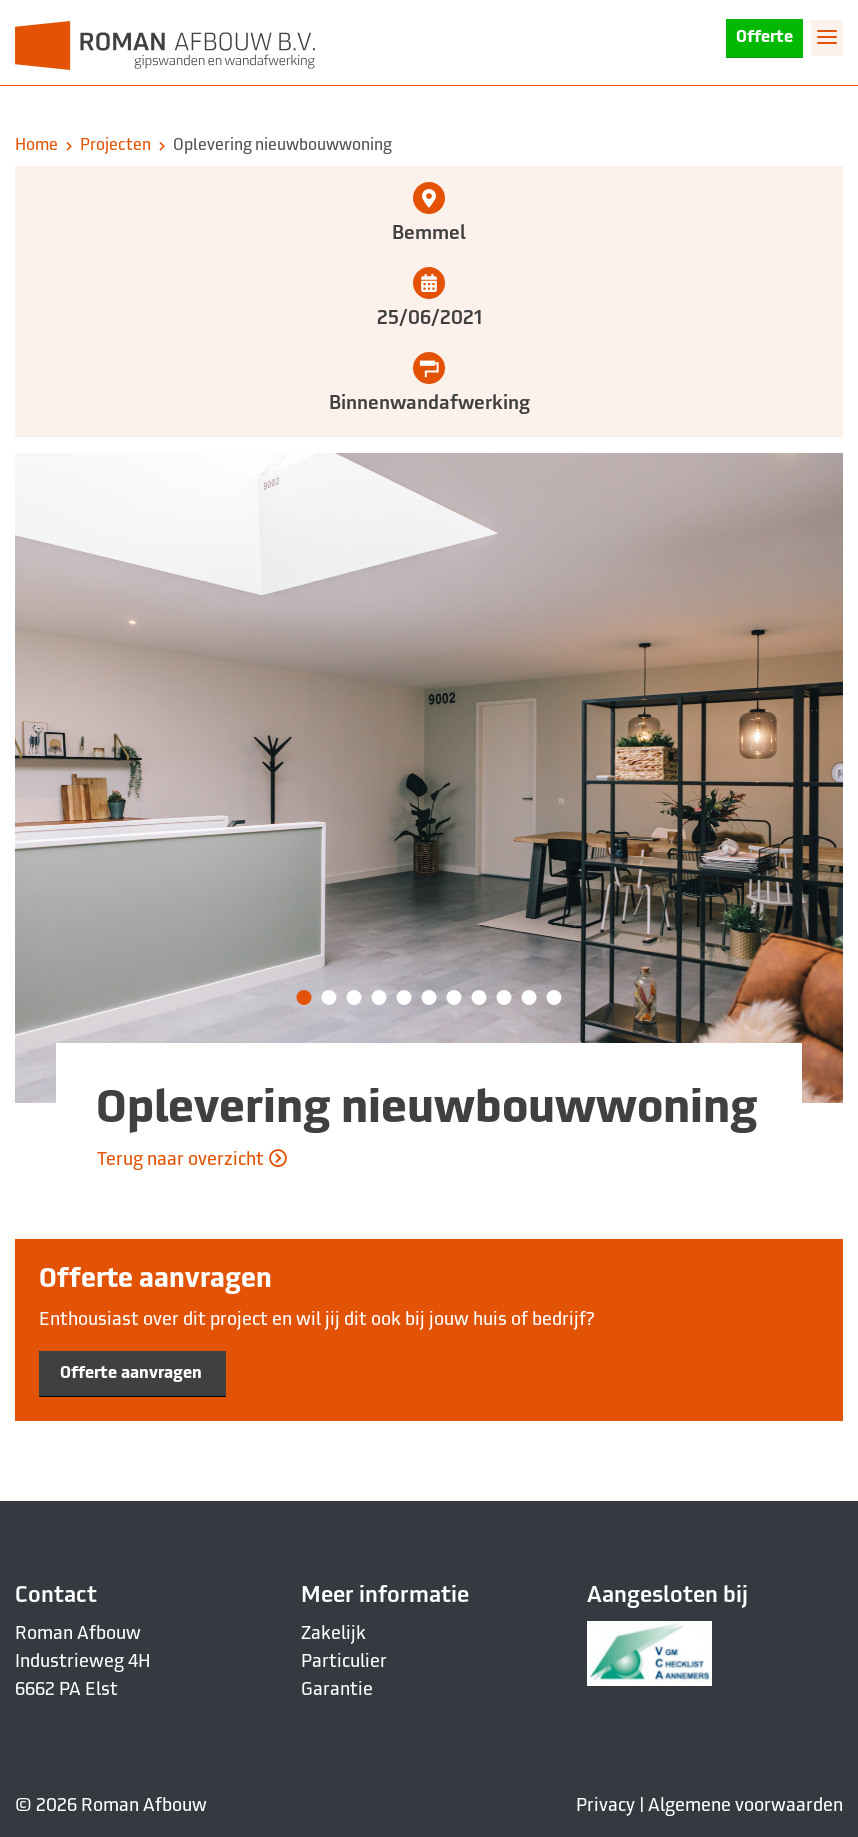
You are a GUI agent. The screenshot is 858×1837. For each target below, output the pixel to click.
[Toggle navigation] (827, 37)
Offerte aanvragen (132, 1373)
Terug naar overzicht (192, 1159)
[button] (304, 997)
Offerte (764, 38)
